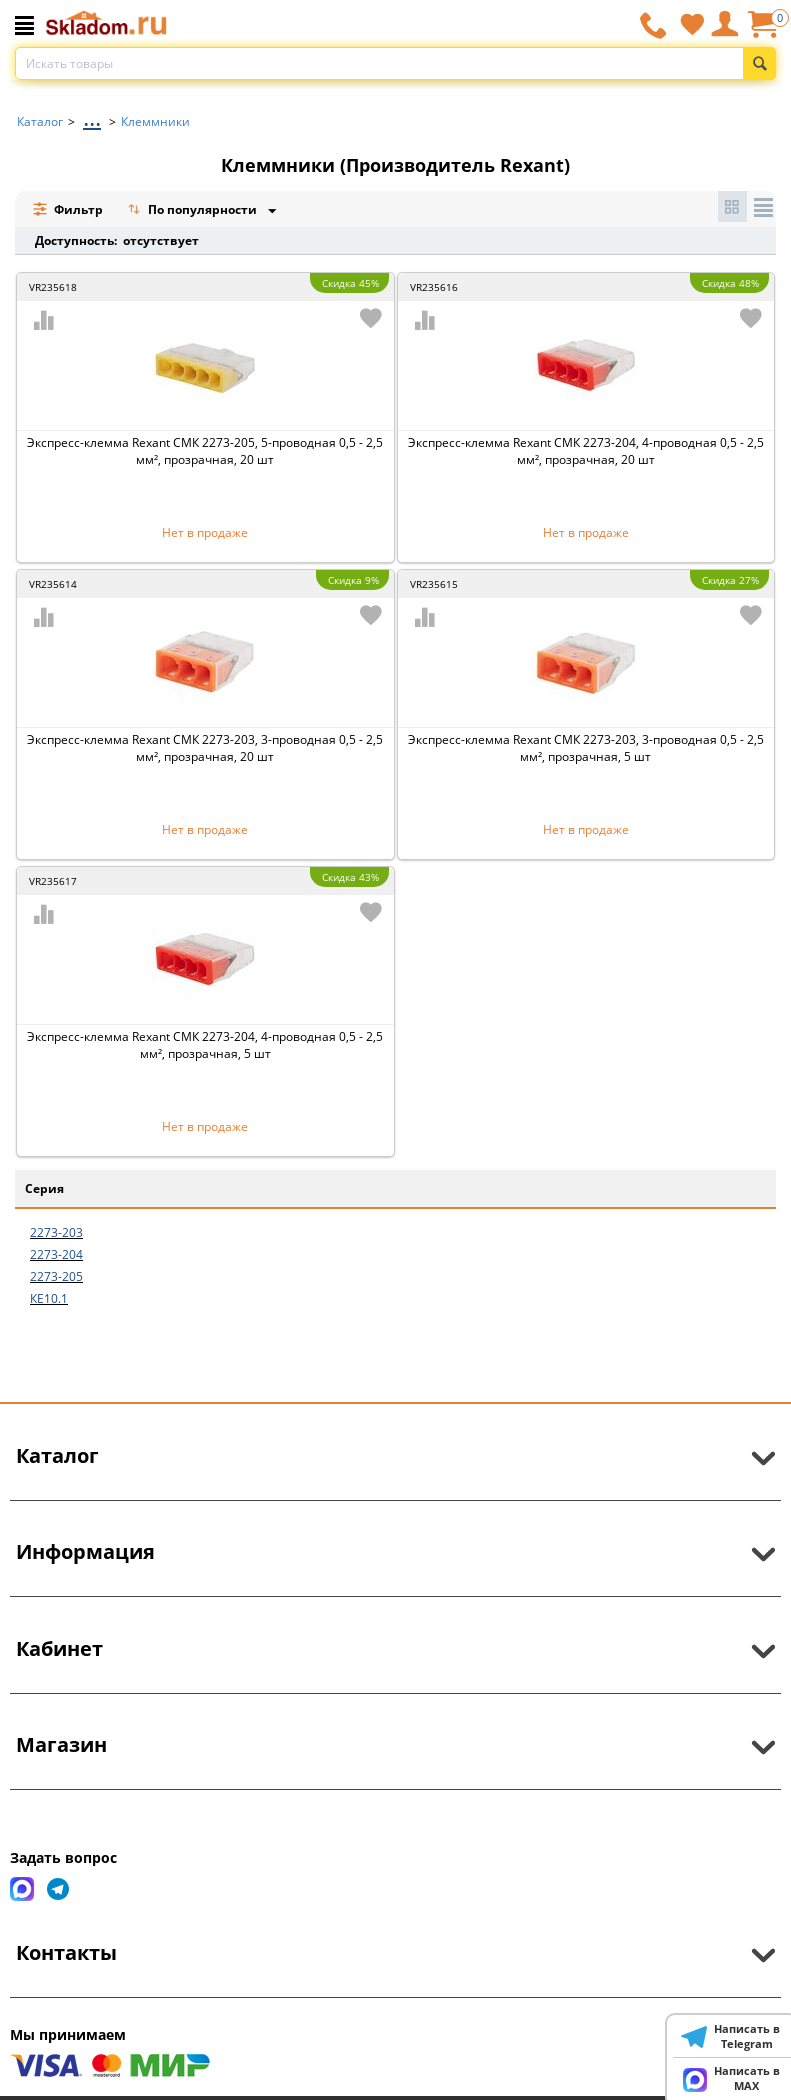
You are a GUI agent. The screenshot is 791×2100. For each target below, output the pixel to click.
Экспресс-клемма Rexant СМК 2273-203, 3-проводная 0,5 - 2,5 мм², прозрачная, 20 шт (205, 748)
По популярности (194, 211)
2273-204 (56, 1254)
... (92, 116)
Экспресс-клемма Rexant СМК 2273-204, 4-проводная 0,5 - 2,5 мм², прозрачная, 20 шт (586, 451)
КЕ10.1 (49, 1298)
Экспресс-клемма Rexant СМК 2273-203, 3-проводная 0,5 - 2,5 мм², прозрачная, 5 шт (586, 748)
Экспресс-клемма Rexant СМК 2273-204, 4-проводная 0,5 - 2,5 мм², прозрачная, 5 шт (205, 1045)
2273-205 (56, 1276)
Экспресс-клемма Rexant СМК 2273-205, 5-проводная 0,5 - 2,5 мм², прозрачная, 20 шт (205, 451)
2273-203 (56, 1232)
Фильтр (67, 209)
